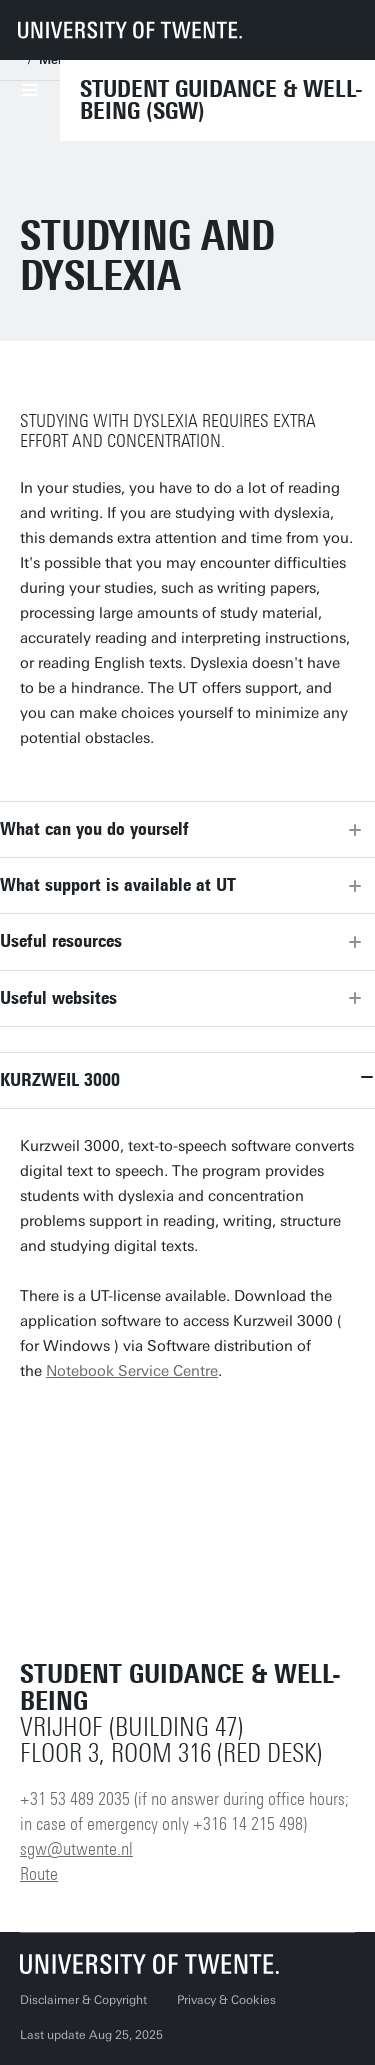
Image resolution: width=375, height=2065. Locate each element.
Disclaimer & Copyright (83, 2000)
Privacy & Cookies (226, 2000)
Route (39, 1874)
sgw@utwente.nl (76, 1849)
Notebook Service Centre (132, 1371)
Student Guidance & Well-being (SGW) (221, 100)
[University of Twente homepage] (130, 30)
